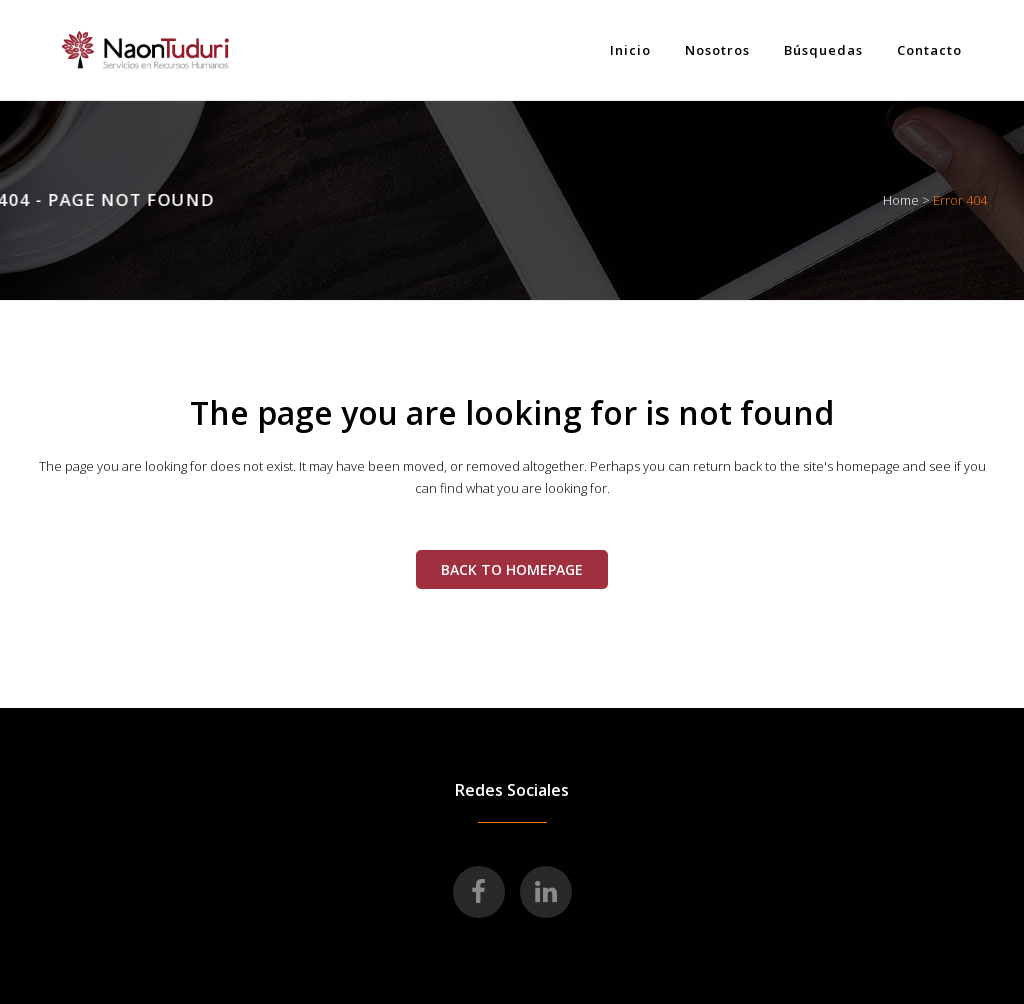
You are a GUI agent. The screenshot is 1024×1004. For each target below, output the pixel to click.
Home (901, 200)
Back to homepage (512, 569)
